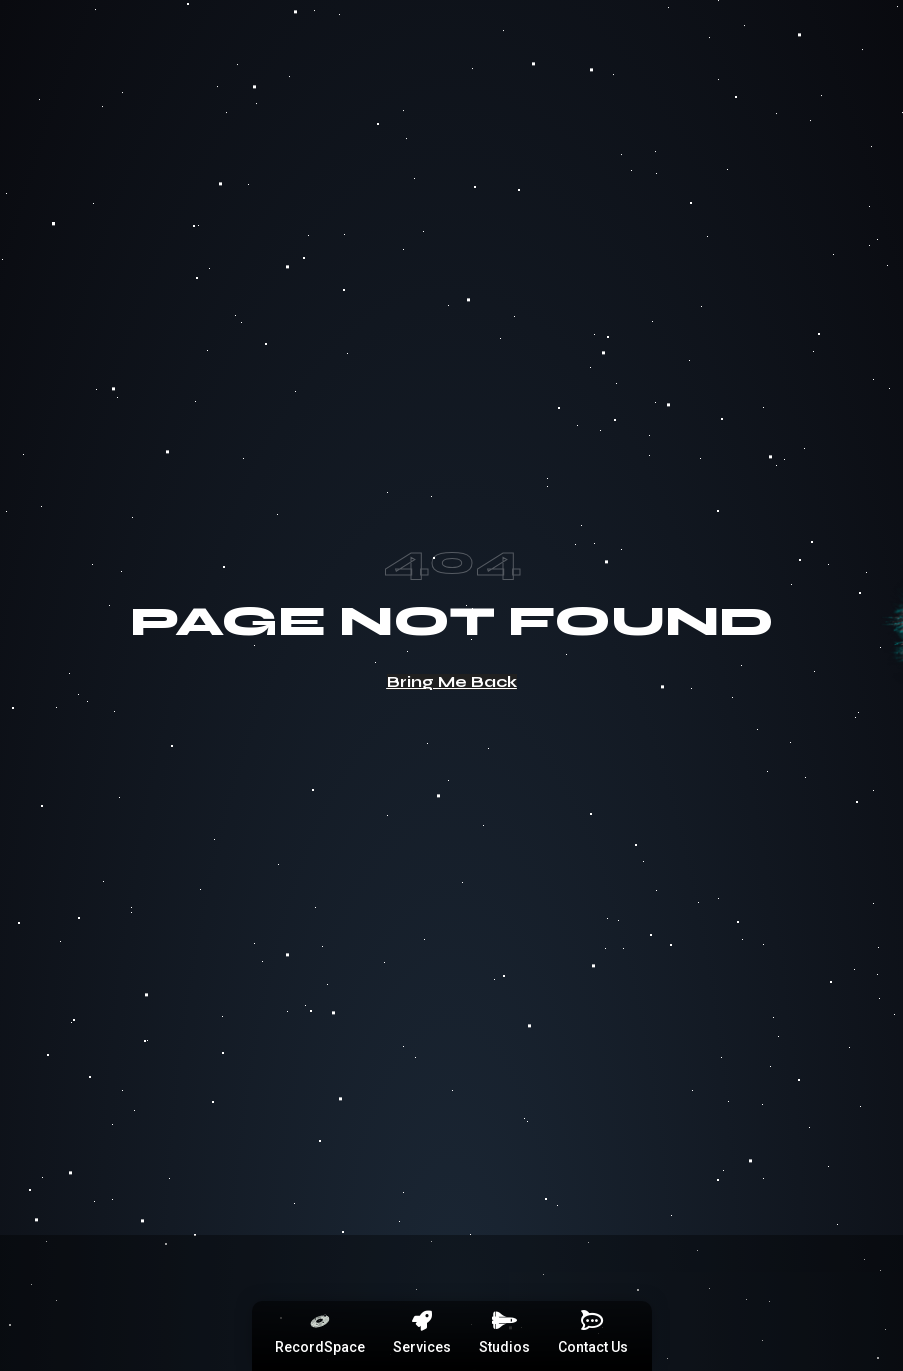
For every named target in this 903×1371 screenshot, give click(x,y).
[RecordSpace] (320, 1321)
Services (422, 1347)
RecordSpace (320, 1347)
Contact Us (593, 1347)
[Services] (422, 1321)
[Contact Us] (593, 1321)
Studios (504, 1347)
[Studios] (504, 1321)
